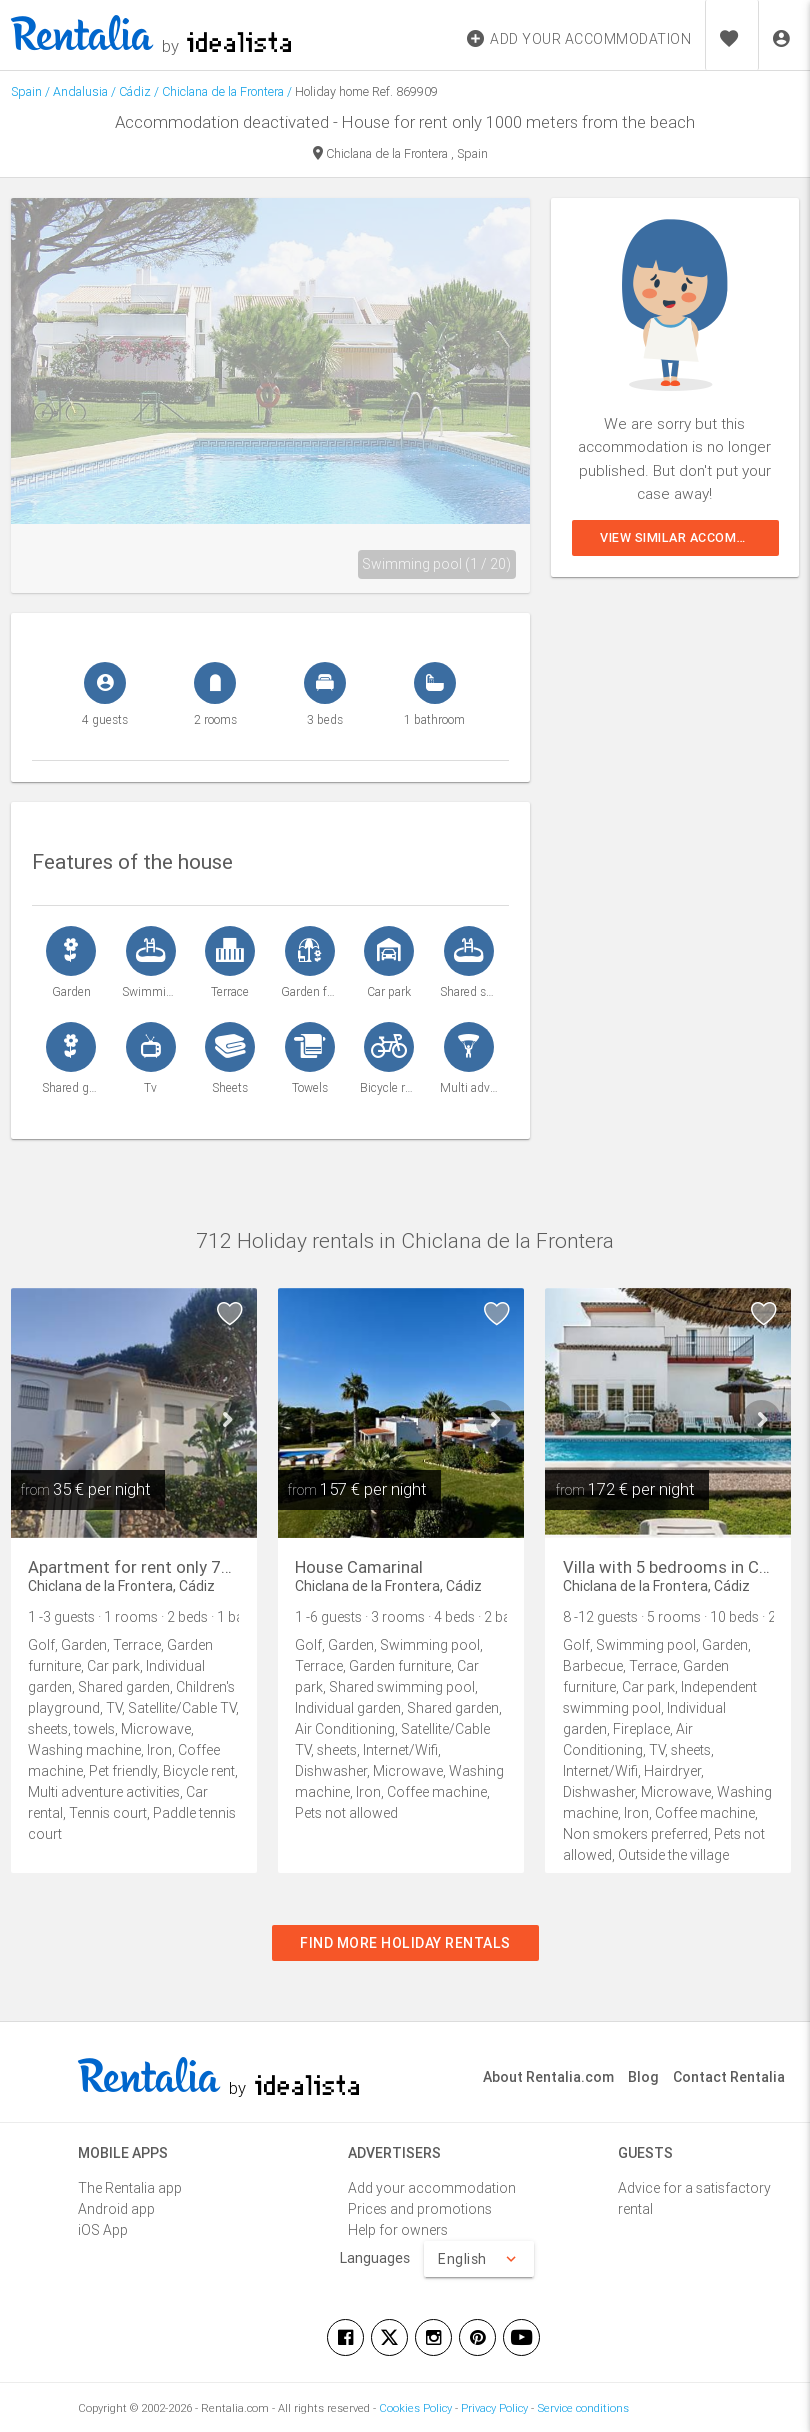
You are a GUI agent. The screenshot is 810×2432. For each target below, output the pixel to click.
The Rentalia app (130, 2188)
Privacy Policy (494, 2408)
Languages (375, 2258)
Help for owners (398, 2230)
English (479, 2259)
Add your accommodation (432, 2188)
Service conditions (583, 2408)
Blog (643, 2077)
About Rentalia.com (548, 2077)
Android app (116, 2209)
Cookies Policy (415, 2408)
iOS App (103, 2230)
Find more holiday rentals (405, 1943)
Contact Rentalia (729, 2077)
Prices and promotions (420, 2209)
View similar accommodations (689, 537)
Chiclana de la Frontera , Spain (400, 154)
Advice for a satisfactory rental (694, 2198)
